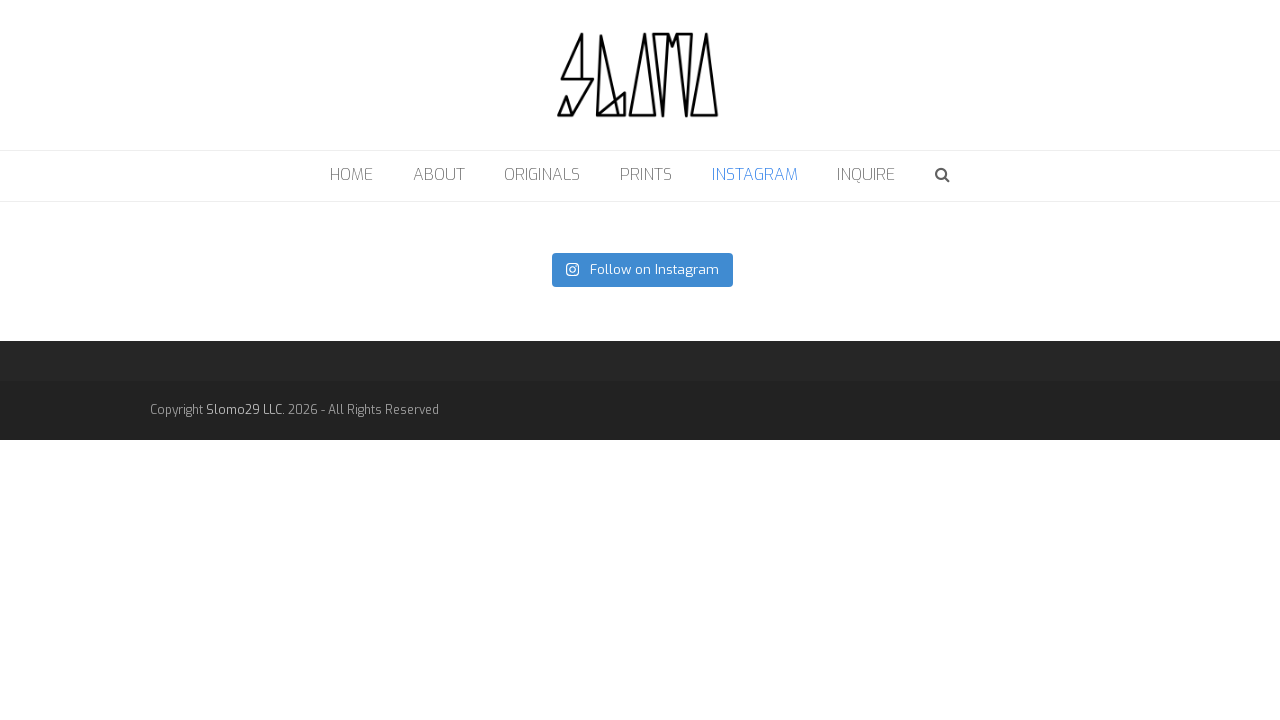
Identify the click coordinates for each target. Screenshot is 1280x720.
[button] (942, 176)
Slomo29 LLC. (245, 410)
